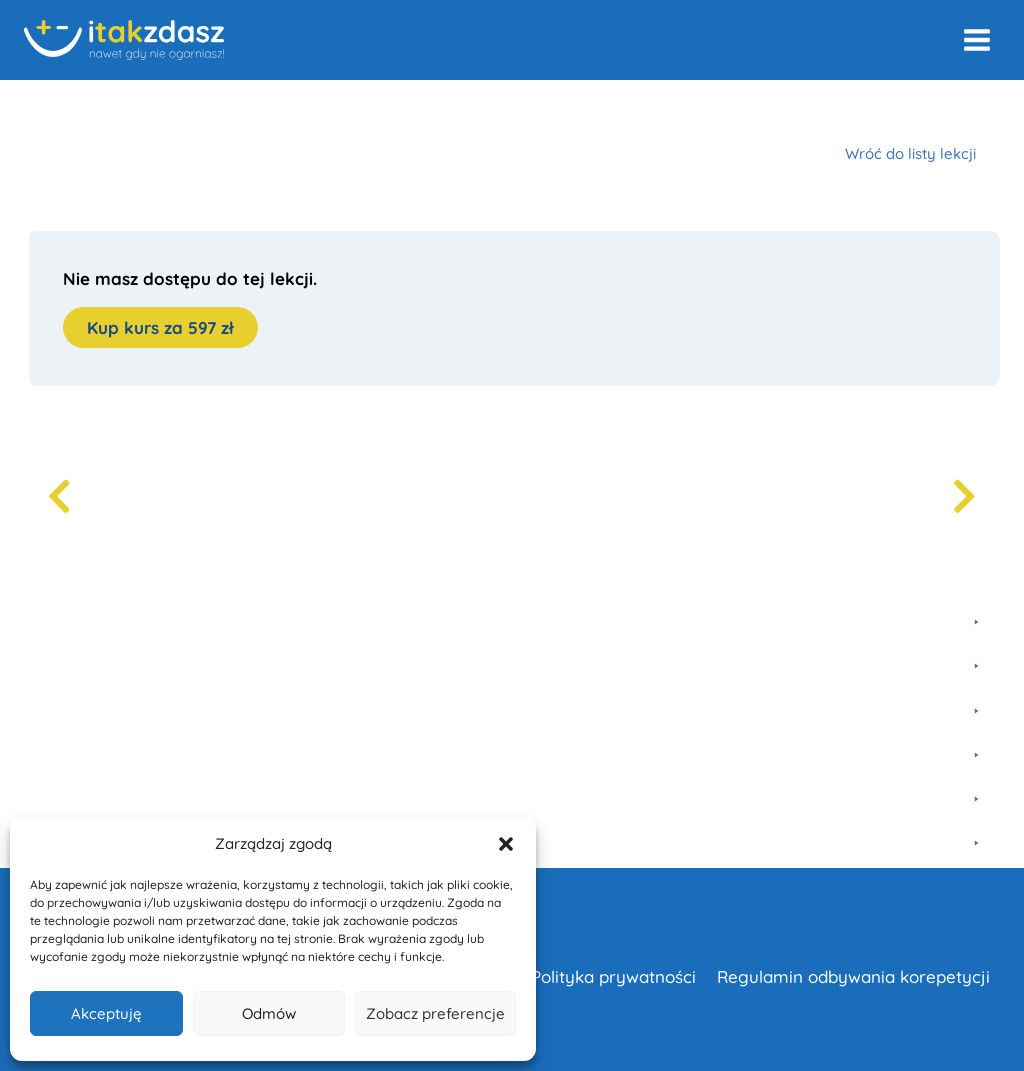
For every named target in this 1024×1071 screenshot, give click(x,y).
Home (44, 107)
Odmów (269, 1013)
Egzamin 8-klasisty (322, 107)
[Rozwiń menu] (976, 39)
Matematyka (193, 107)
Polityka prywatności (613, 976)
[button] (506, 844)
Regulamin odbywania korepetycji (853, 976)
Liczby (429, 107)
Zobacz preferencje (435, 1013)
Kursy (107, 107)
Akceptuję (106, 1013)
